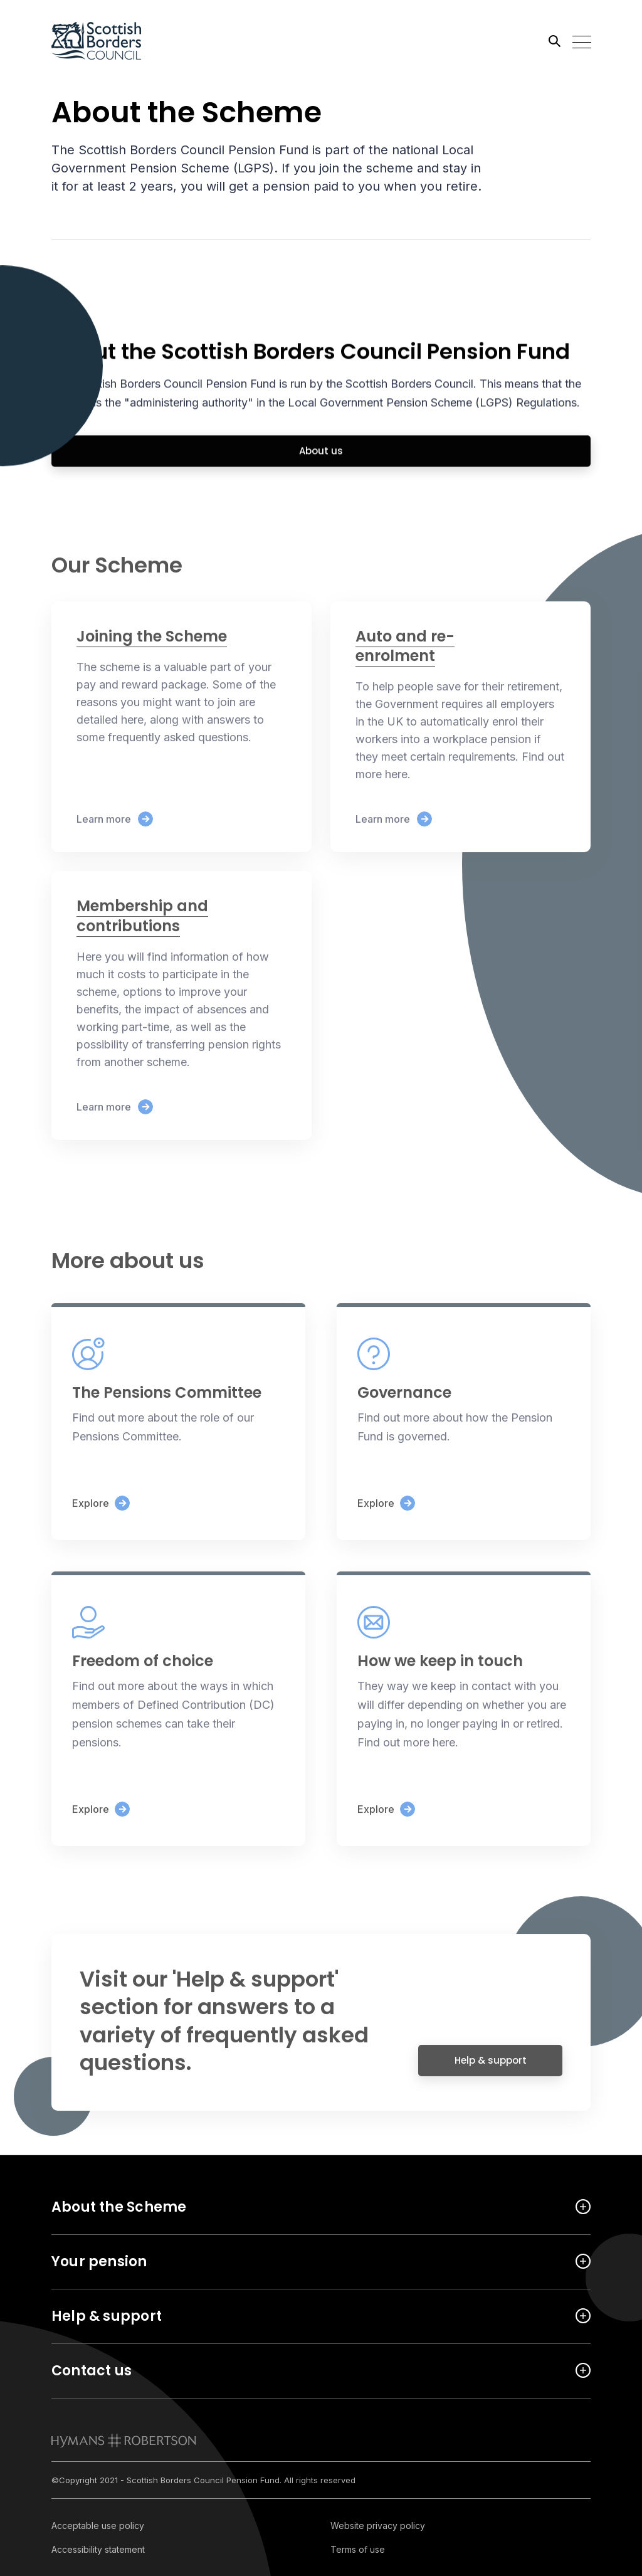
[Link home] (107, 41)
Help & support (491, 2069)
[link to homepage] (123, 2440)
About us (321, 452)
